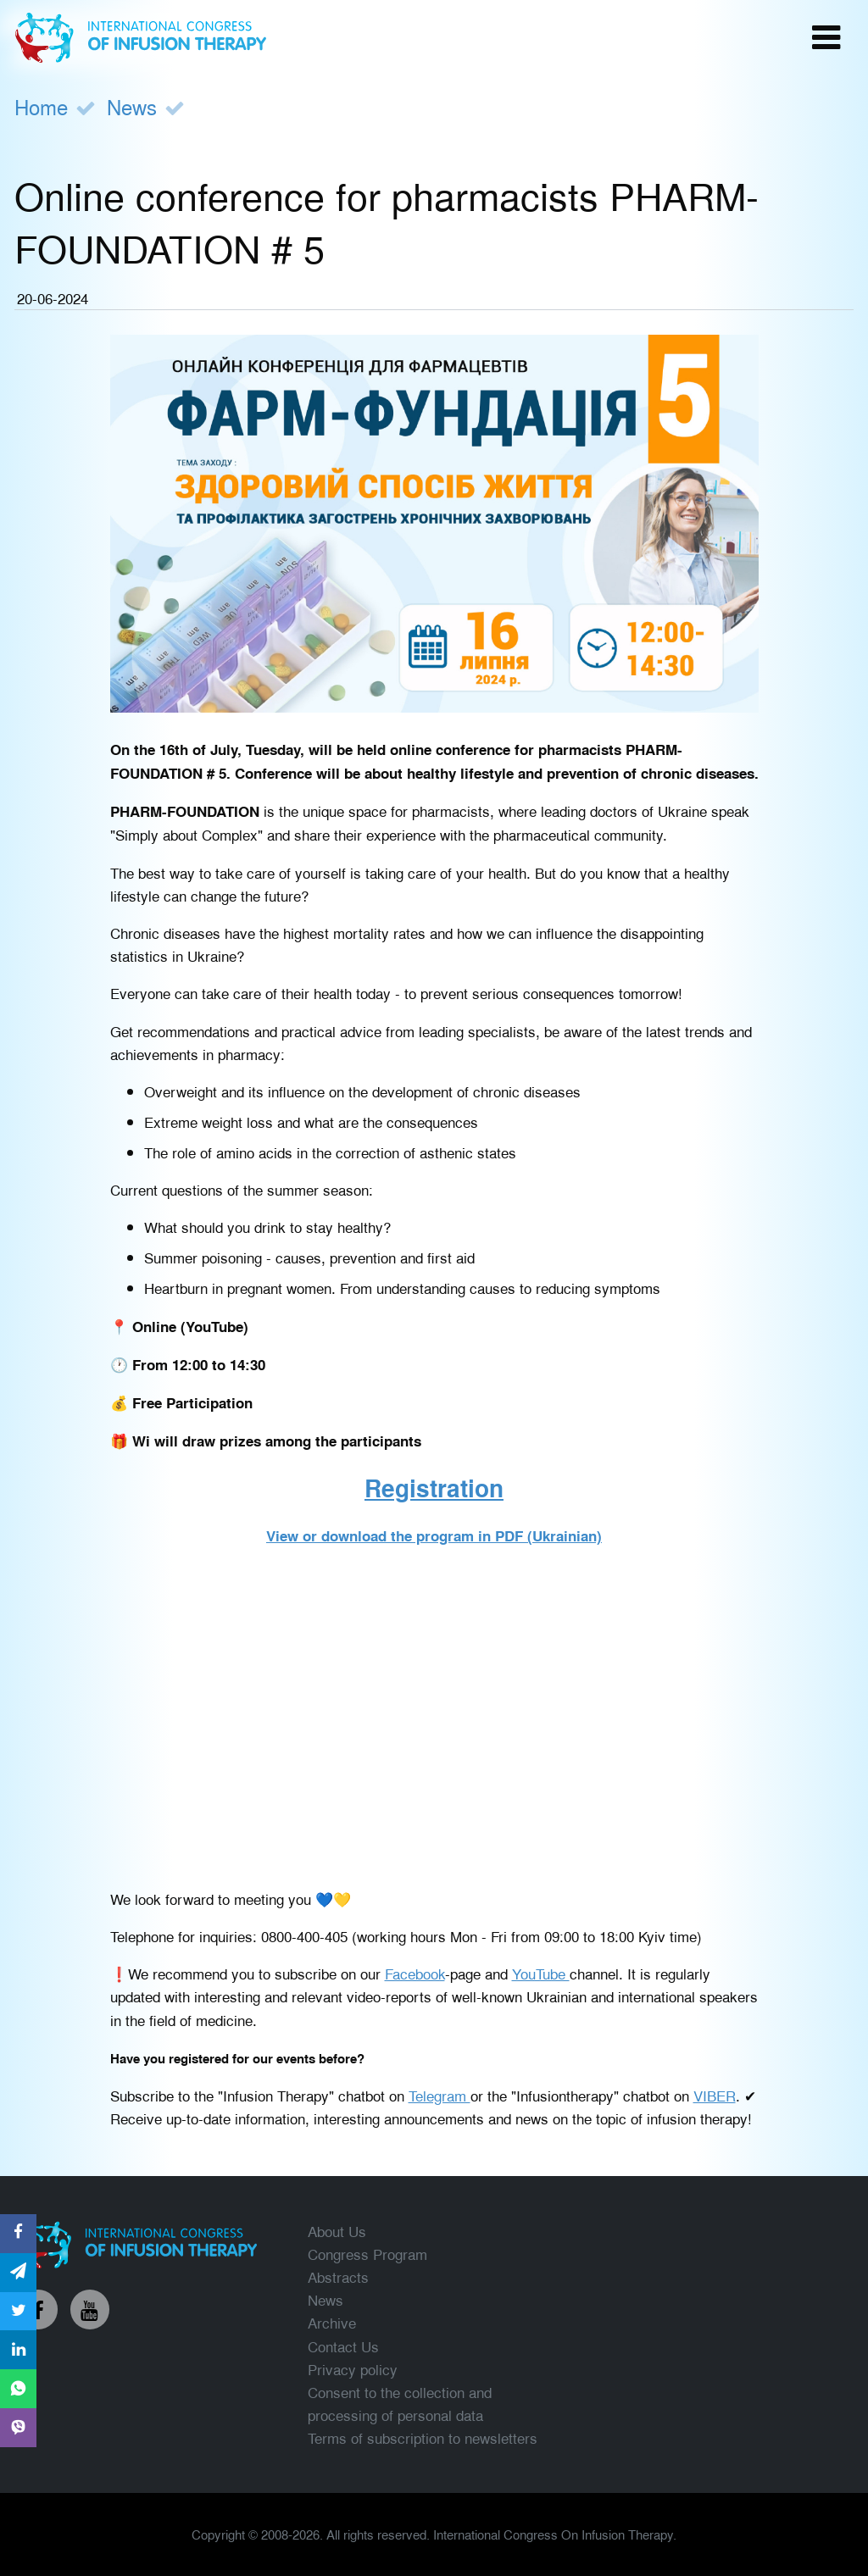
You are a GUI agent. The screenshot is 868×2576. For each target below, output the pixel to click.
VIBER (714, 2095)
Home (41, 106)
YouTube (541, 1973)
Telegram (439, 2095)
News (132, 106)
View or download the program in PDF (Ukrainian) (434, 1535)
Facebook (415, 1973)
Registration (434, 1487)
